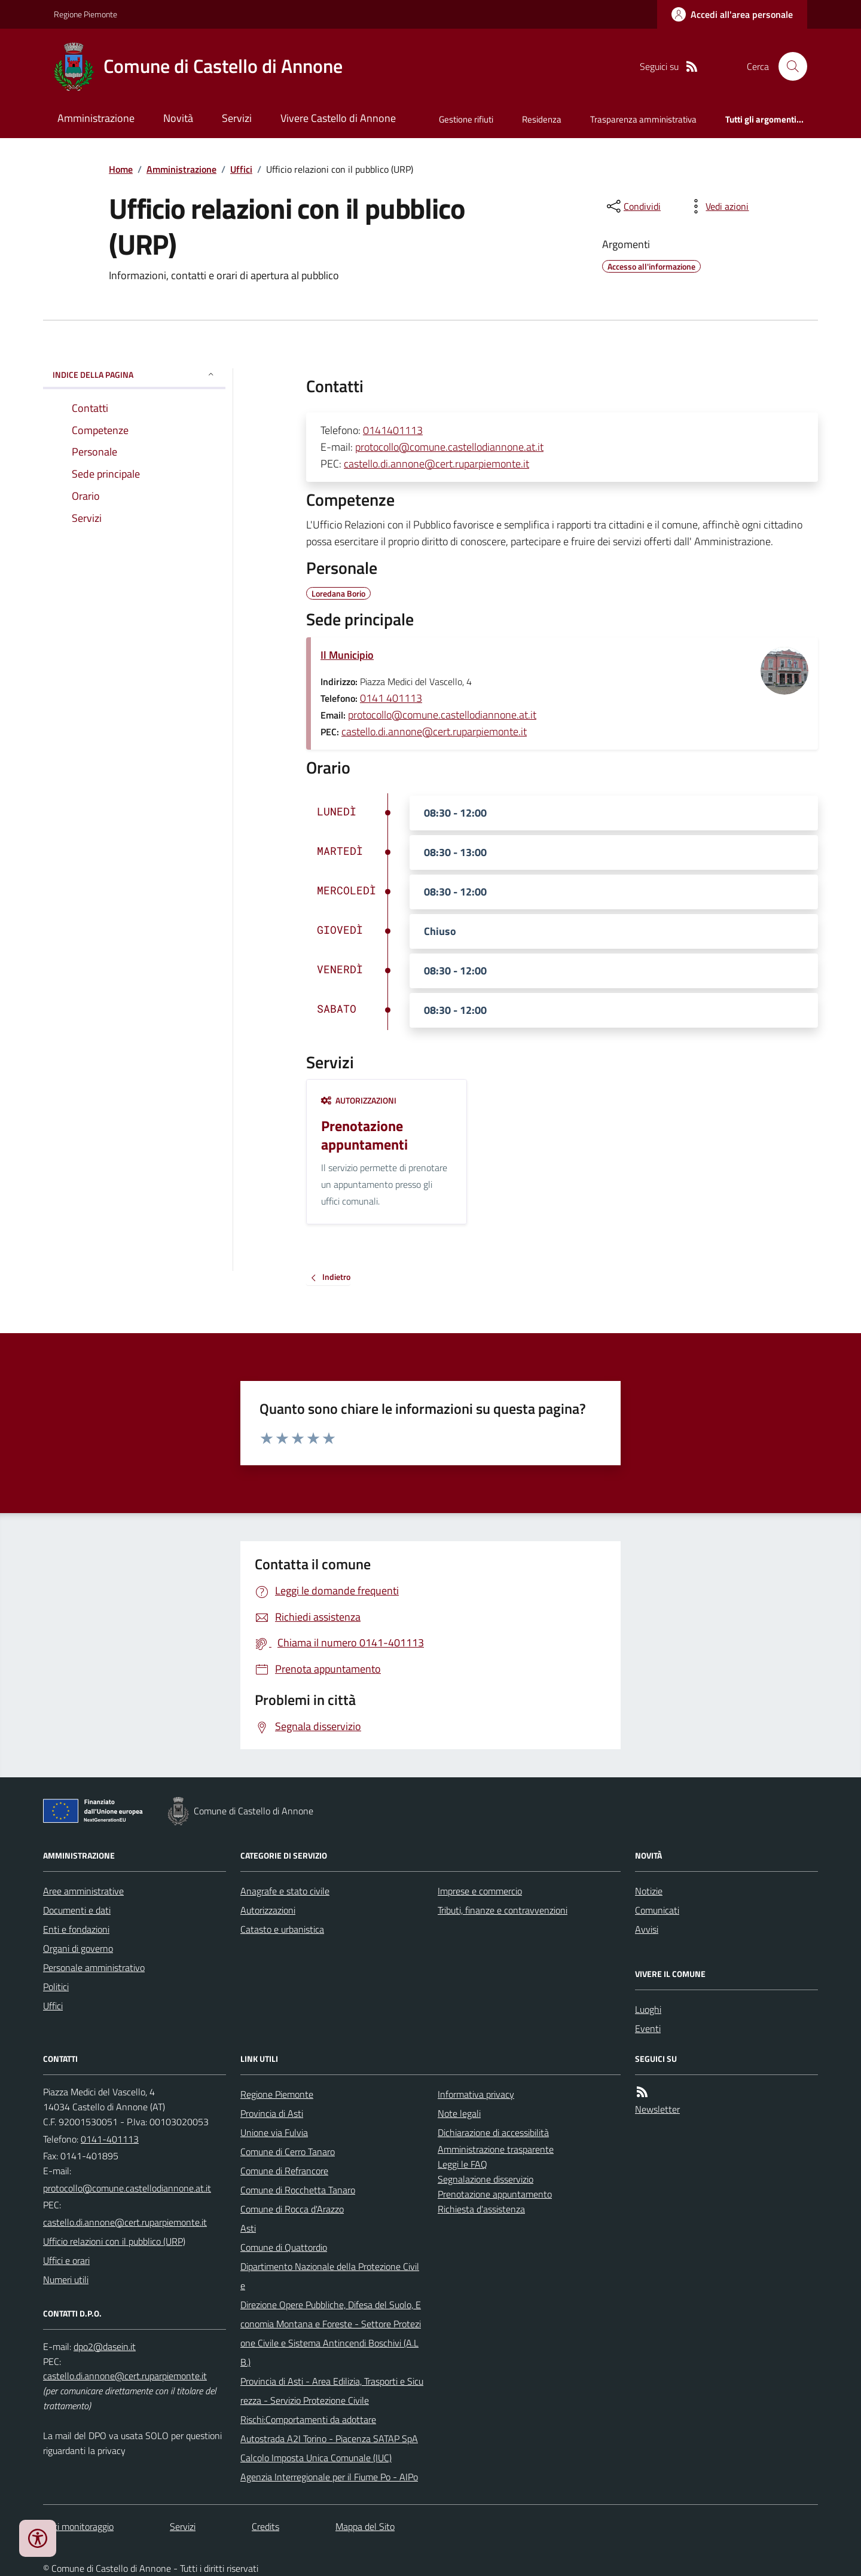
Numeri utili (65, 2279)
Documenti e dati (77, 1910)
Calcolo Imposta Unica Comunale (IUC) (316, 2457)
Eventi (648, 2028)
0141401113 (393, 430)
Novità (178, 118)
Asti (248, 2228)
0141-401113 (110, 2139)
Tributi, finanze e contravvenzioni (502, 1910)
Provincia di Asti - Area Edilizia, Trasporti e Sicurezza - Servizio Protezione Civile (331, 2390)
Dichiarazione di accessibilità (493, 2132)
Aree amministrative (83, 1891)
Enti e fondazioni (76, 1929)
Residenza (541, 119)
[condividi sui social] (632, 206)
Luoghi (648, 2009)
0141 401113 (391, 698)
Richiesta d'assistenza (481, 2209)
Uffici (241, 169)
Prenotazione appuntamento (495, 2194)
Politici (56, 1986)
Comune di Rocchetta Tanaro (297, 2190)
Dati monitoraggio (78, 2526)
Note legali (459, 2113)
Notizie (648, 1891)
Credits (265, 2526)
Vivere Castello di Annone (338, 118)
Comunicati (657, 1910)
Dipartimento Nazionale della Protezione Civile (329, 2276)
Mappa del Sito (365, 2526)
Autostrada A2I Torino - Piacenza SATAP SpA (329, 2438)
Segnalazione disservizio (485, 2179)
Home (121, 169)
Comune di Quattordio (283, 2247)
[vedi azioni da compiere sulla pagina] (717, 206)
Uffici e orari (66, 2260)
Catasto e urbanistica (282, 1929)
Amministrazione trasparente (496, 2149)
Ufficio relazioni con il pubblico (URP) (114, 2241)
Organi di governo (78, 1948)
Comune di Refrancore (284, 2171)
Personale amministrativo (94, 1967)
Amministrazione (96, 118)
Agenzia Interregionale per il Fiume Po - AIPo (329, 2477)
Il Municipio (347, 655)
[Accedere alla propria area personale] (732, 14)
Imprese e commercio (480, 1891)
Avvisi (646, 1929)
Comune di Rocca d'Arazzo (292, 2209)
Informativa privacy (476, 2094)
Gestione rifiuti (466, 119)
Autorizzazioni (358, 1100)
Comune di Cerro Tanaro (287, 2151)
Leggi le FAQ (462, 2164)
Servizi (237, 118)
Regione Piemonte (85, 14)
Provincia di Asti (271, 2113)
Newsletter (657, 2109)
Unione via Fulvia (274, 2132)
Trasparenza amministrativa (643, 119)
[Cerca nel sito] (788, 66)
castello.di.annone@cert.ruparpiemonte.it (436, 464)
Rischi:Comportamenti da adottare (308, 2419)
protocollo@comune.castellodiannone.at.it (449, 447)
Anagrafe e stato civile (284, 1891)
